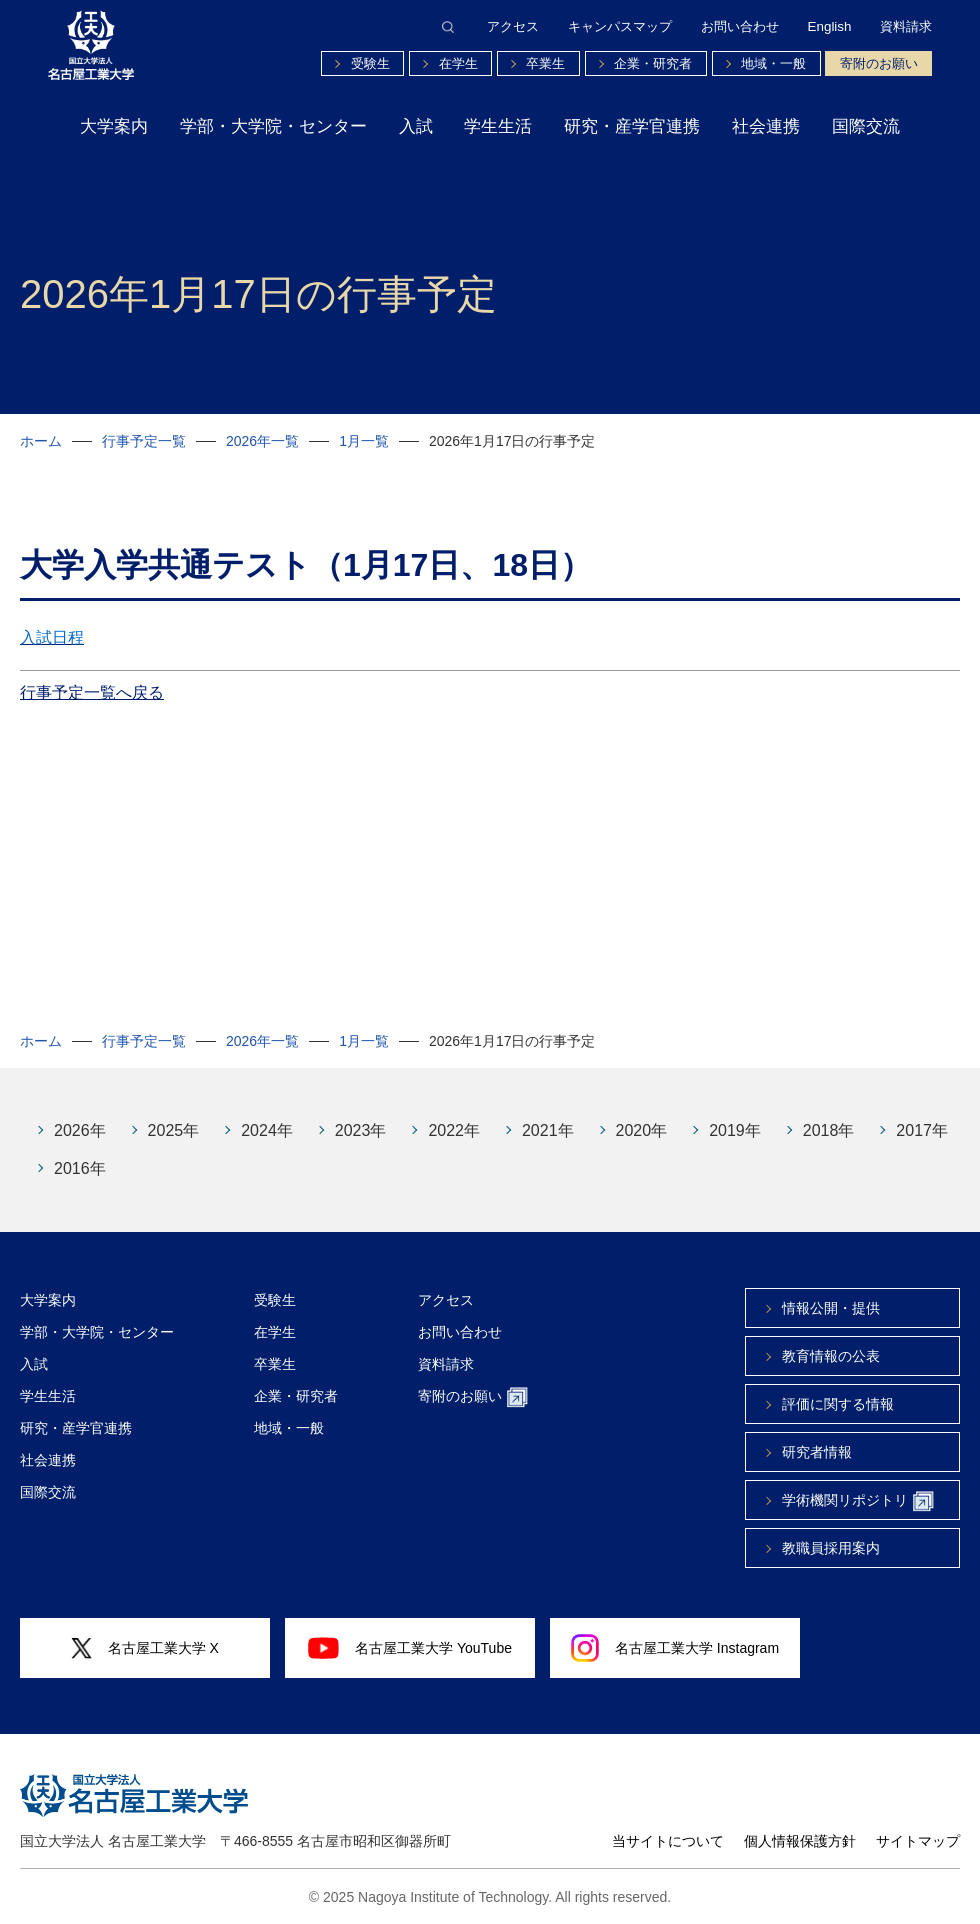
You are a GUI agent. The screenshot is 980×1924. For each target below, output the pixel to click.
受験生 (370, 63)
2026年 (80, 1130)
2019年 (735, 1130)
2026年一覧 (262, 441)
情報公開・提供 (831, 1308)
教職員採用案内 (831, 1548)
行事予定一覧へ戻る (92, 692)
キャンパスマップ (620, 26)
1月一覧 (364, 441)
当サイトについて (668, 1841)
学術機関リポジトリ (858, 1501)
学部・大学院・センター (273, 126)
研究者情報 (817, 1452)
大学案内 (114, 126)
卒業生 (545, 63)
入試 (416, 126)
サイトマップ (918, 1841)
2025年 (174, 1130)
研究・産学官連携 (632, 126)
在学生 (458, 63)
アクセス (513, 26)
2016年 (80, 1168)
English (830, 26)
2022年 (454, 1130)
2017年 (922, 1130)
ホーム (41, 441)
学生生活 (498, 126)
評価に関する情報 (838, 1404)
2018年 (829, 1130)
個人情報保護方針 (800, 1841)
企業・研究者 (653, 63)
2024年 (267, 1130)
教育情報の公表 (831, 1356)
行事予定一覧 (144, 441)
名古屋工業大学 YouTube (410, 1648)
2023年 (361, 1130)
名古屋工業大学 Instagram (675, 1648)
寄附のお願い (879, 63)
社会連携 (766, 126)
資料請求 (906, 26)
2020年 (642, 1130)
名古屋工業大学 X (145, 1648)
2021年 (548, 1130)
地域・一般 (773, 63)
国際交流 (866, 126)
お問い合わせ (740, 26)
